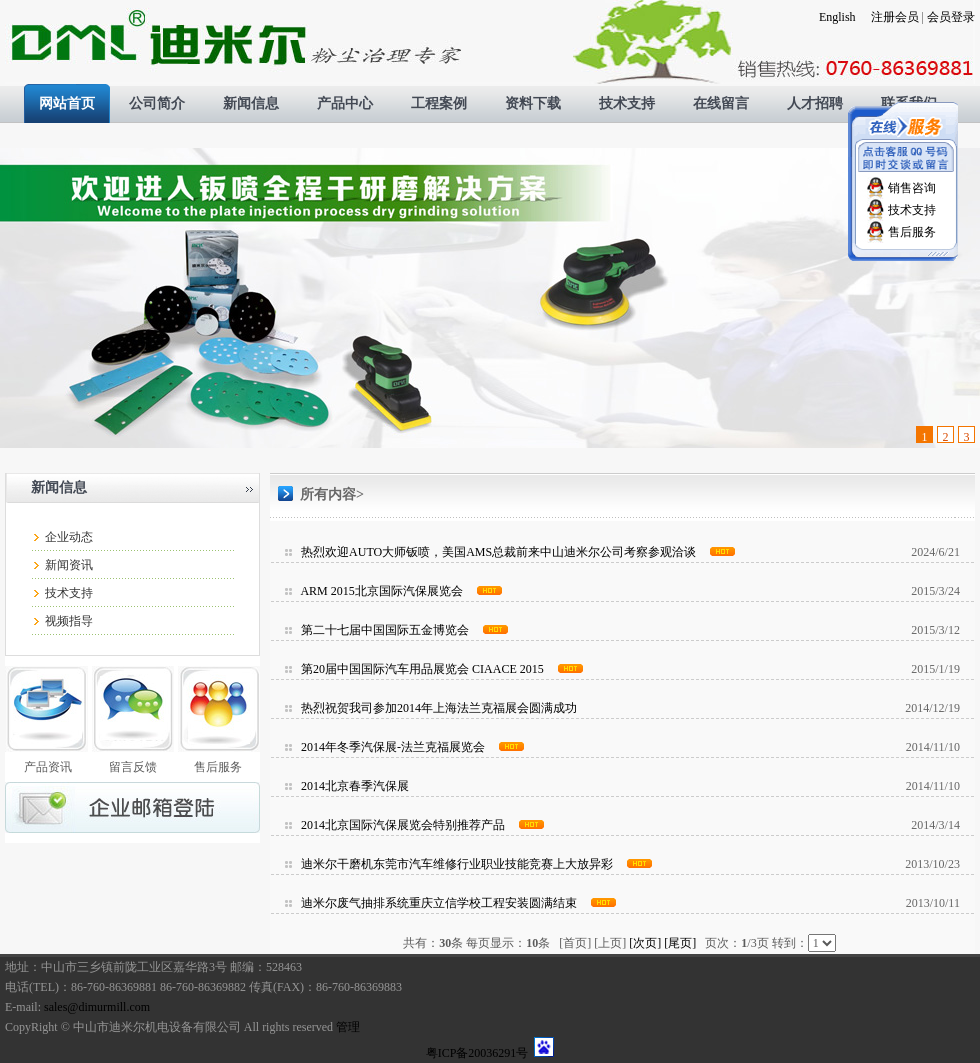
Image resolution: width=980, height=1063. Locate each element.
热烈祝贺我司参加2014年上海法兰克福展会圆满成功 (439, 708)
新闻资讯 (69, 565)
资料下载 (533, 103)
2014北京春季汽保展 (355, 786)
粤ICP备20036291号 (477, 1053)
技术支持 (627, 103)
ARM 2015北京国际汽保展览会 (381, 591)
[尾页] (680, 943)
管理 (348, 1027)
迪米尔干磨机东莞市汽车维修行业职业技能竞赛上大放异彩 (457, 864)
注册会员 (895, 17)
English (837, 17)
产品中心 (345, 103)
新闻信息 (251, 103)
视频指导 (69, 621)
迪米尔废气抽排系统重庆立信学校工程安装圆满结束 (439, 903)
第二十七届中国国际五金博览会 (385, 630)
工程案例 (439, 103)
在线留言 (721, 103)
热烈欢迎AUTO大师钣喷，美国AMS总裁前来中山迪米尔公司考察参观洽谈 (498, 552)
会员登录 (951, 17)
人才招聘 (815, 103)
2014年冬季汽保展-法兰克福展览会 (393, 747)
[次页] (645, 943)
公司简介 (157, 103)
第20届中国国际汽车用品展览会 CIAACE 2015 (422, 669)
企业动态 (69, 537)
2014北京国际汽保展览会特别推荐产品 (403, 825)
